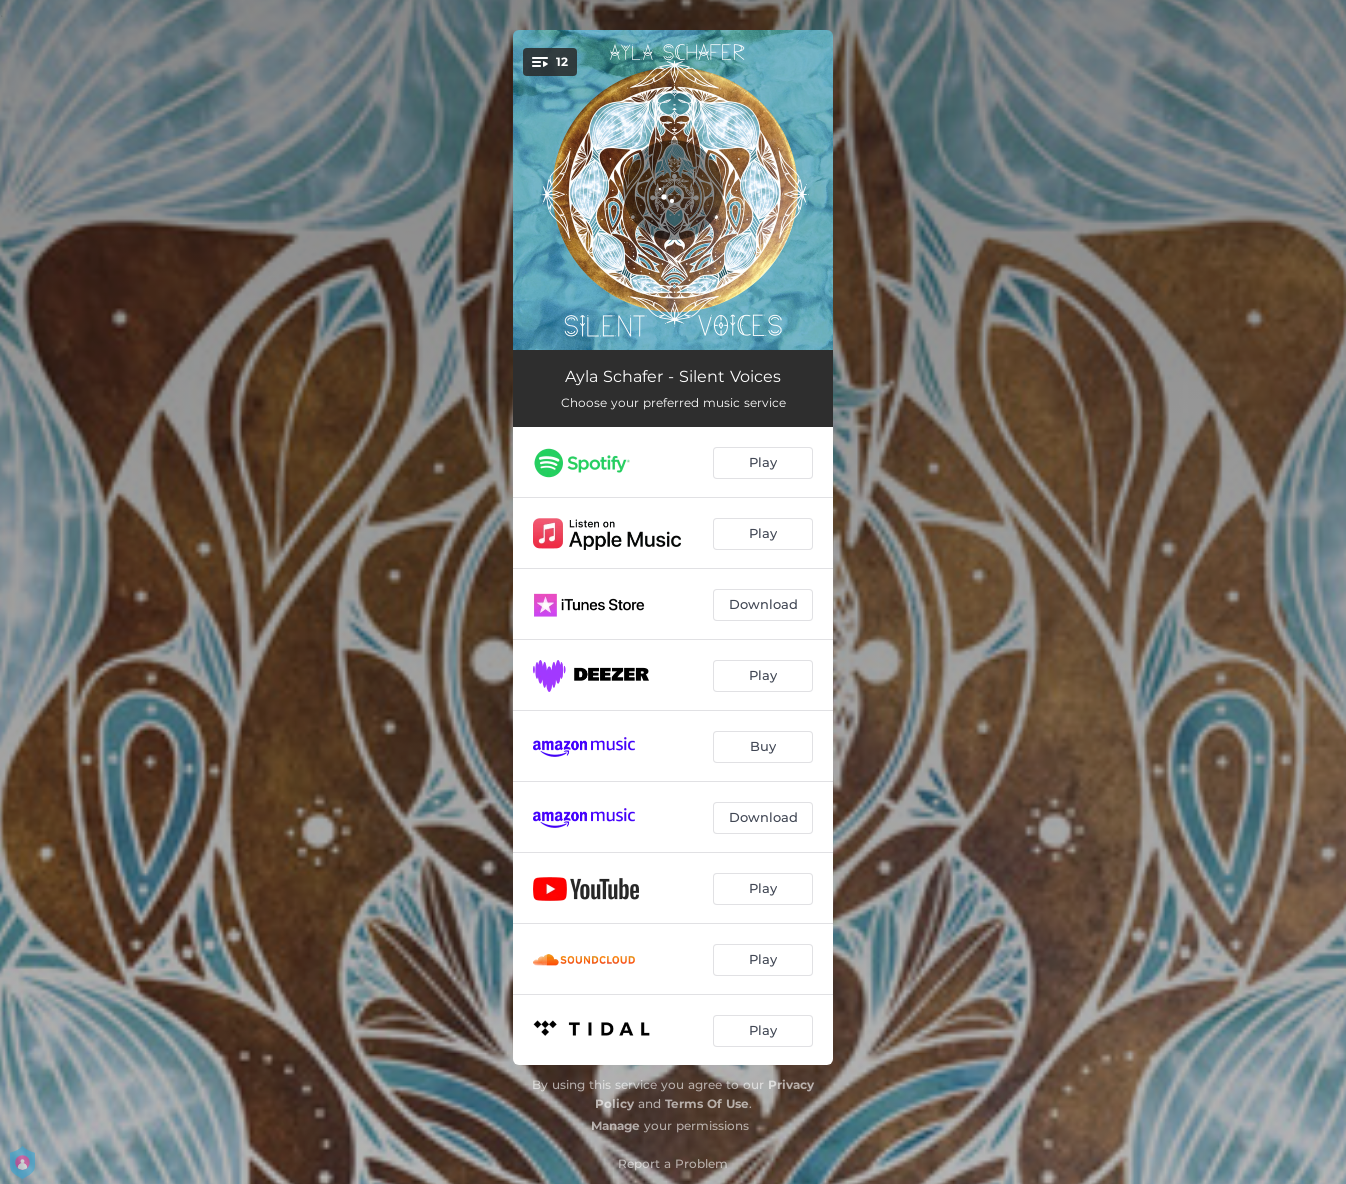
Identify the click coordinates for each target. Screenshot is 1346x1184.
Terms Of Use (707, 1103)
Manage (615, 1125)
